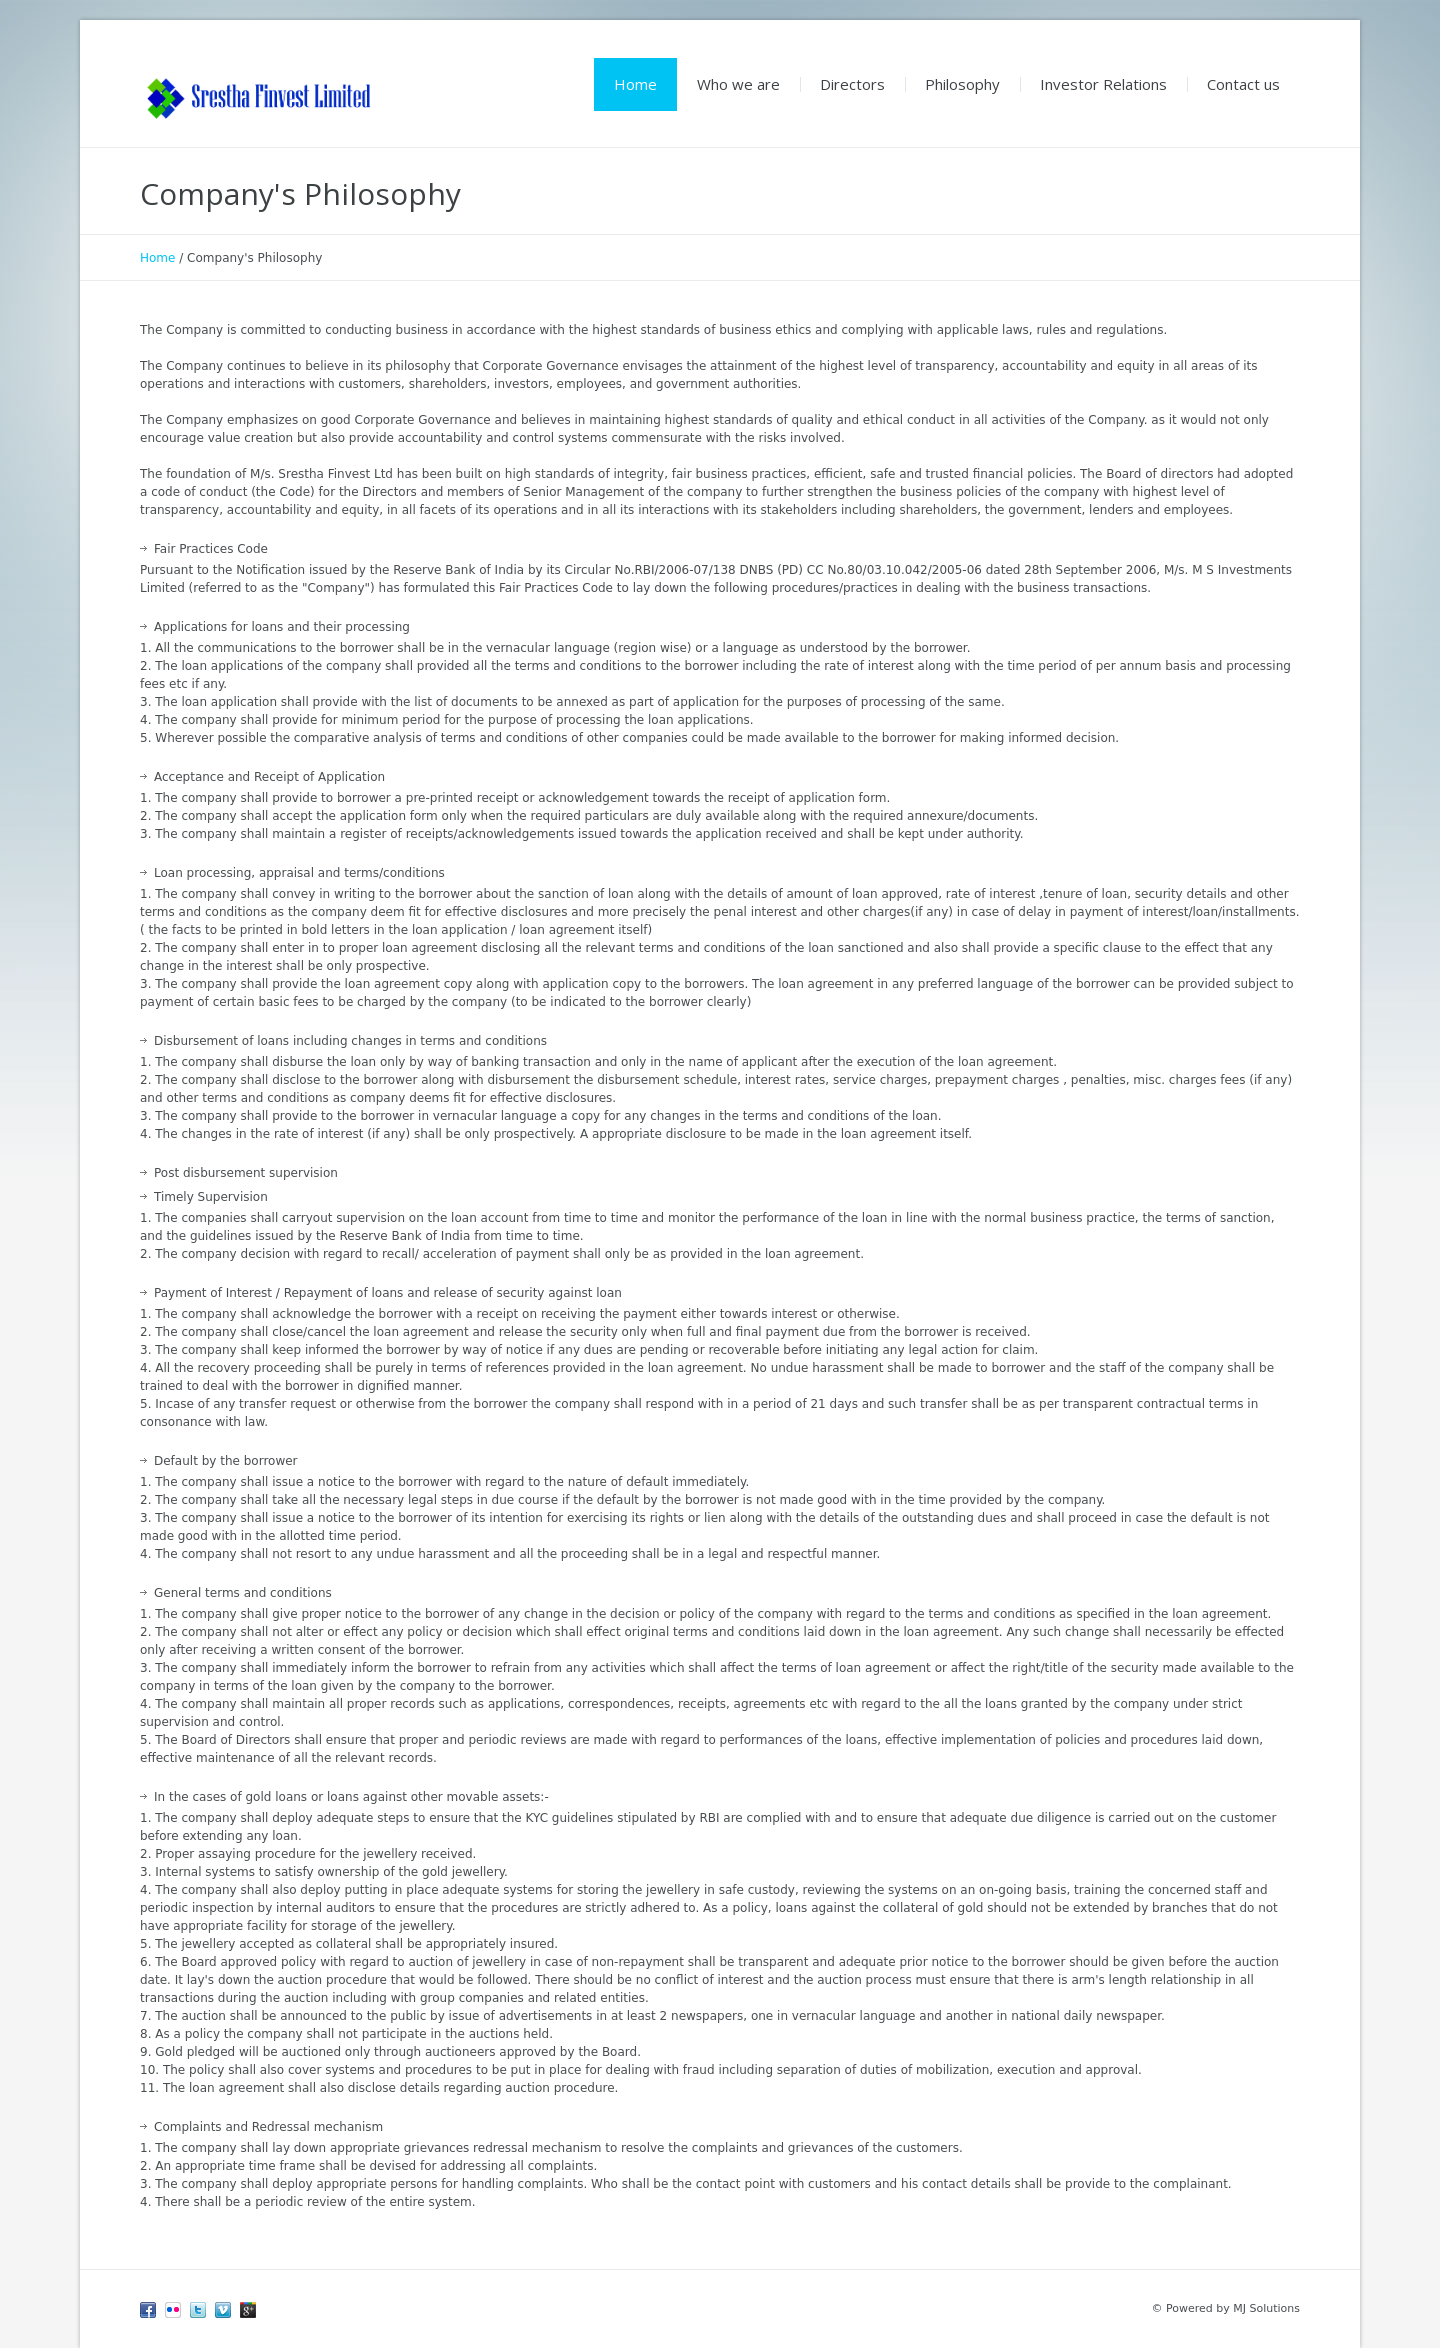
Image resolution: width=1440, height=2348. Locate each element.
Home (157, 258)
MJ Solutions (1266, 2308)
